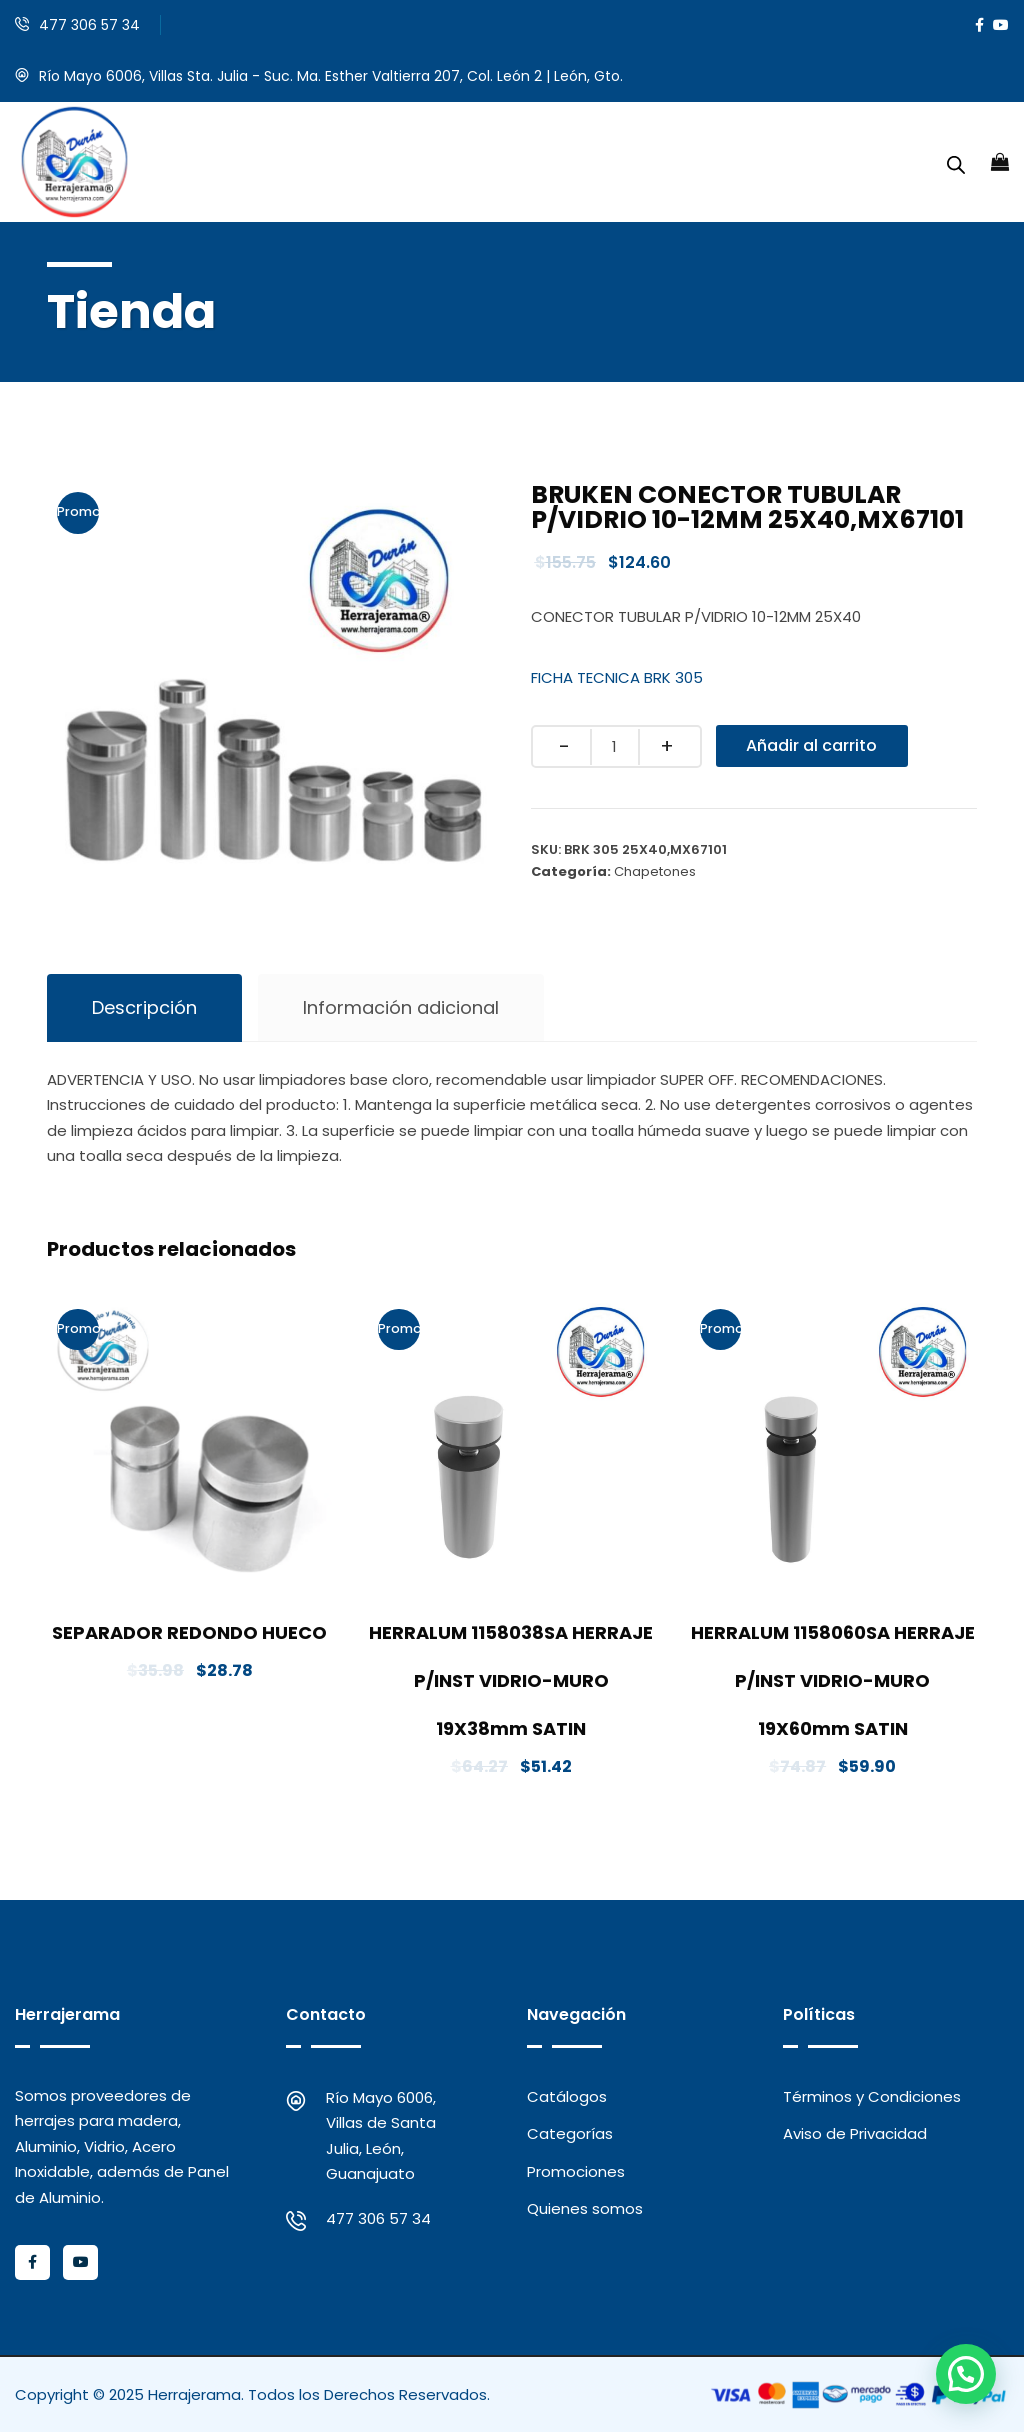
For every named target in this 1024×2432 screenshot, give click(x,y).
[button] (966, 2374)
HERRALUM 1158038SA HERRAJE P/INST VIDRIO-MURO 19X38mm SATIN (511, 1680)
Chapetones (655, 871)
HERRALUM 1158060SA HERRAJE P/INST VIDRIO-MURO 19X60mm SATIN (833, 1680)
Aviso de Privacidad (855, 2133)
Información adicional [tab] (401, 1007)
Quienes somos (585, 2208)
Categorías (570, 2133)
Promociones (576, 2171)
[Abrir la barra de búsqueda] (956, 162)
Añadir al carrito (812, 745)
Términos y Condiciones (872, 2096)
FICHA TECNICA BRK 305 (617, 677)
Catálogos (567, 2096)
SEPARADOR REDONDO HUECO (189, 1632)
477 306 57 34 (89, 25)
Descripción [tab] (144, 1007)
